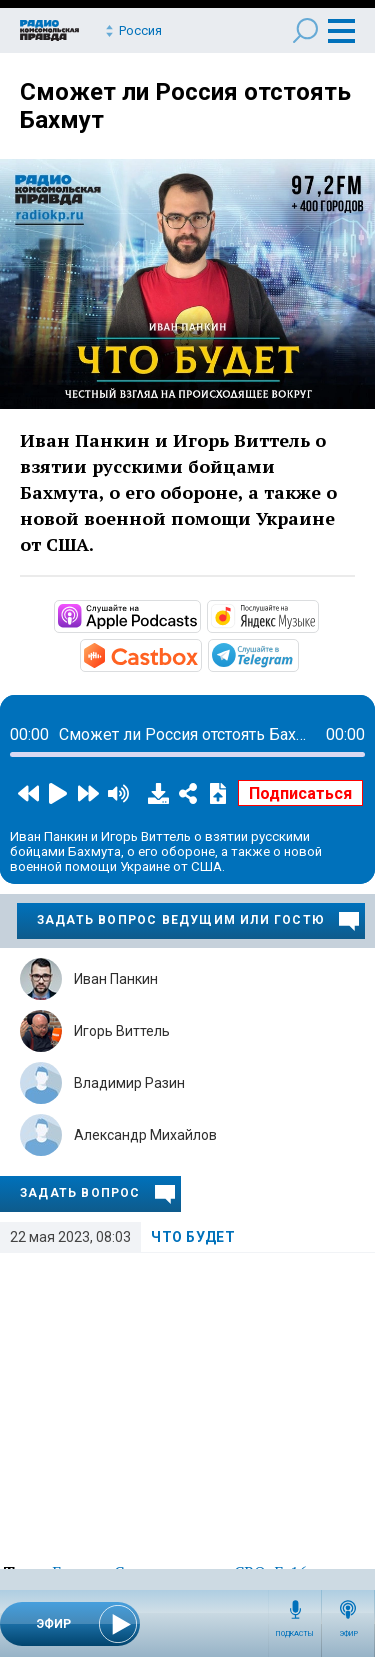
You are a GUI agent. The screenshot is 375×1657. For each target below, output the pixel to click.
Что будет (193, 1237)
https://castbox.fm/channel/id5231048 (200, 654)
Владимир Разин (129, 1083)
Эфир (348, 1634)
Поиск (305, 30)
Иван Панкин (116, 979)
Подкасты (295, 1634)
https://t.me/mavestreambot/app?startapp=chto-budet (297, 654)
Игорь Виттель (122, 1031)
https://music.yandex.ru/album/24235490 (317, 615)
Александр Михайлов (145, 1135)
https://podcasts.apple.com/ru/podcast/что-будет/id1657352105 (199, 615)
